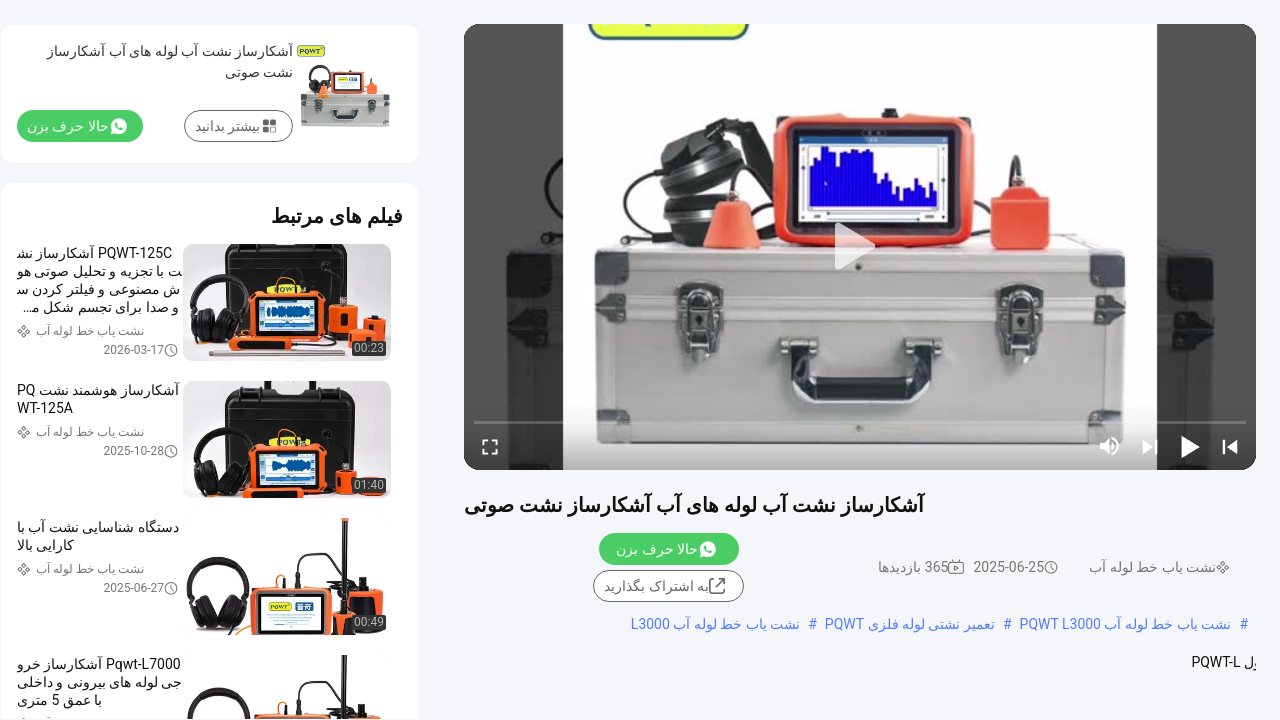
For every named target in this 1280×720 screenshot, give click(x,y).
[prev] (1230, 446)
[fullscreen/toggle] (490, 446)
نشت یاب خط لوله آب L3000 (715, 624)
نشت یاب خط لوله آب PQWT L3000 (1126, 624)
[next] (1150, 446)
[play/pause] (1190, 446)
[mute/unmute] (1110, 446)
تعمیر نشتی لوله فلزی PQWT (910, 624)
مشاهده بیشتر (585, 682)
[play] (860, 247)
